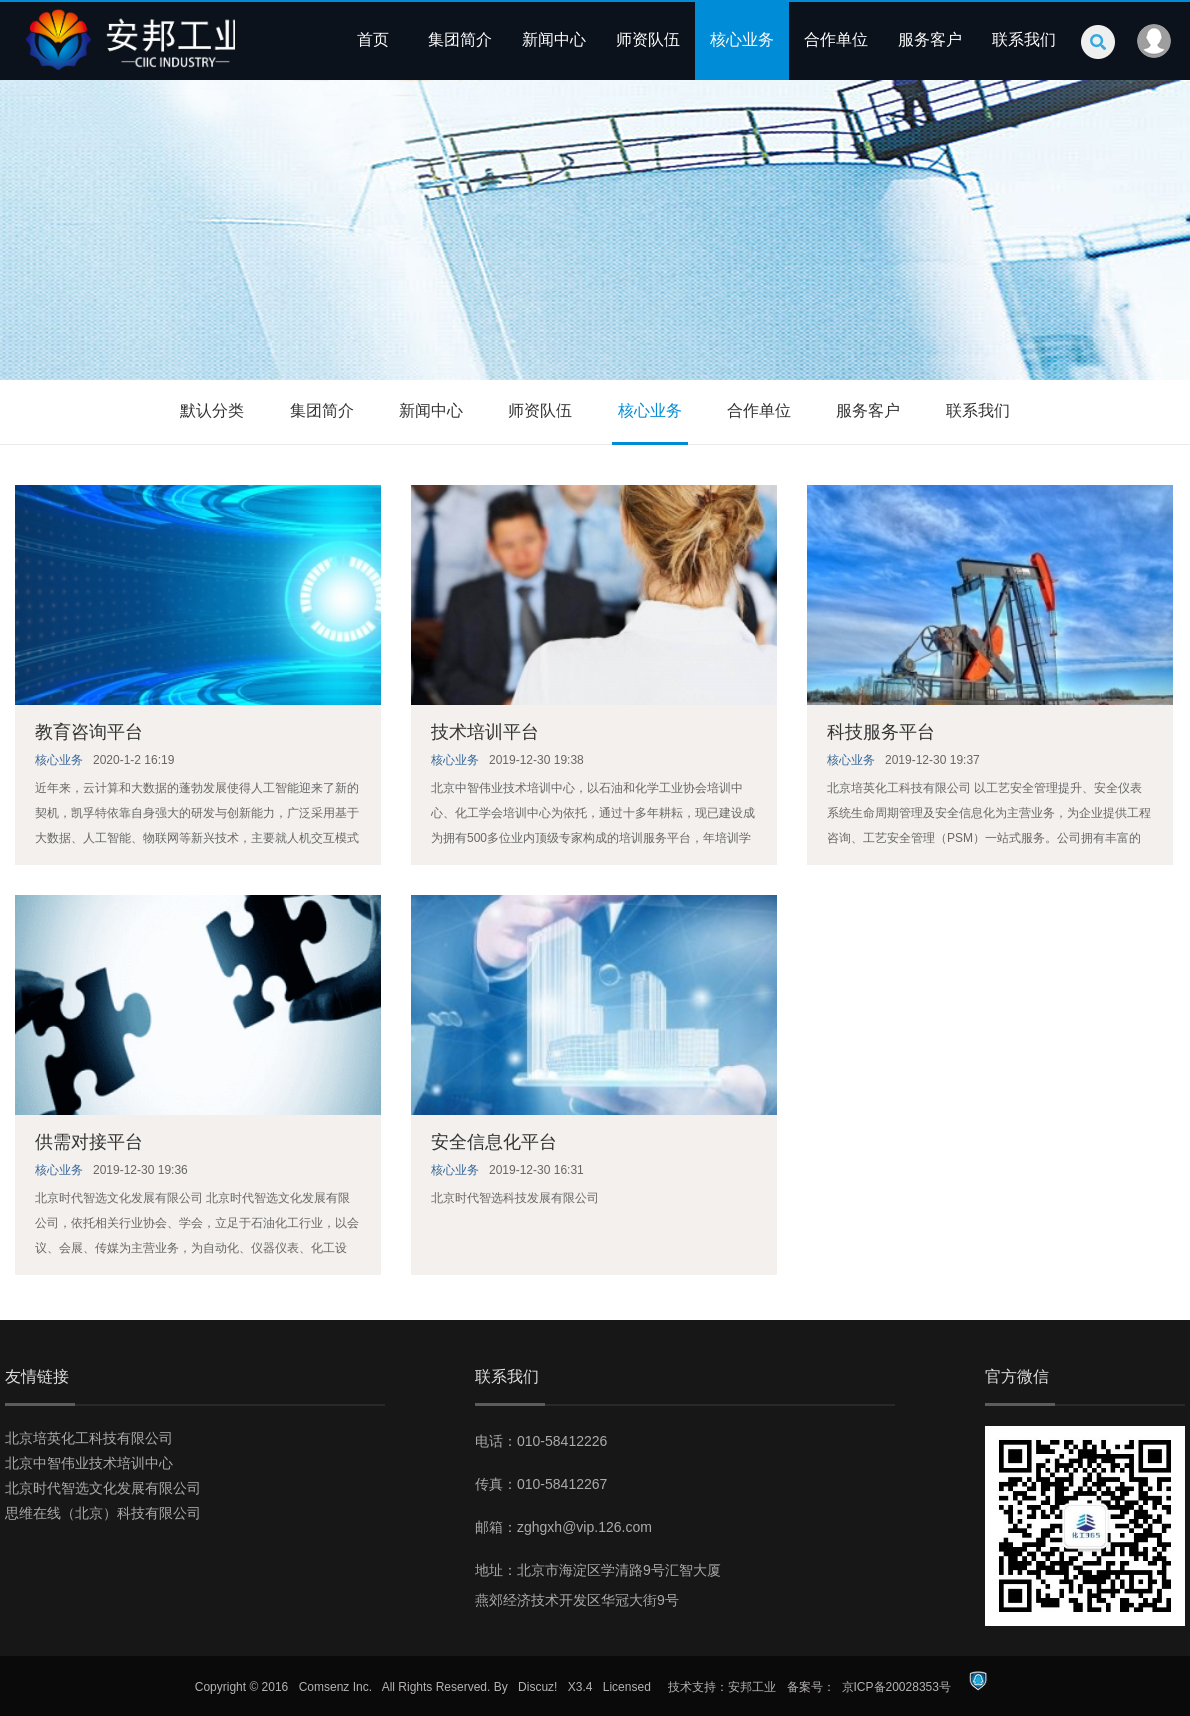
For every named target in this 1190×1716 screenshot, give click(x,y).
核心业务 (742, 39)
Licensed (627, 1687)
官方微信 (1017, 1376)
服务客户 (930, 39)
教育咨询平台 (89, 732)
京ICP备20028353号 (896, 1687)
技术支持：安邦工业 (722, 1687)
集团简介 (460, 39)
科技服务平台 (881, 732)
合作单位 (836, 39)
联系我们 (1024, 39)
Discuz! (537, 1687)
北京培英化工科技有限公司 (89, 1438)
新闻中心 (554, 39)
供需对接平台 (89, 1142)
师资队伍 (648, 39)
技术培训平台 (485, 732)
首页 (373, 39)
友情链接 (37, 1376)
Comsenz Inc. (335, 1687)
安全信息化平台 (494, 1142)
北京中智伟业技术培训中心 (89, 1463)
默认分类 (212, 410)
